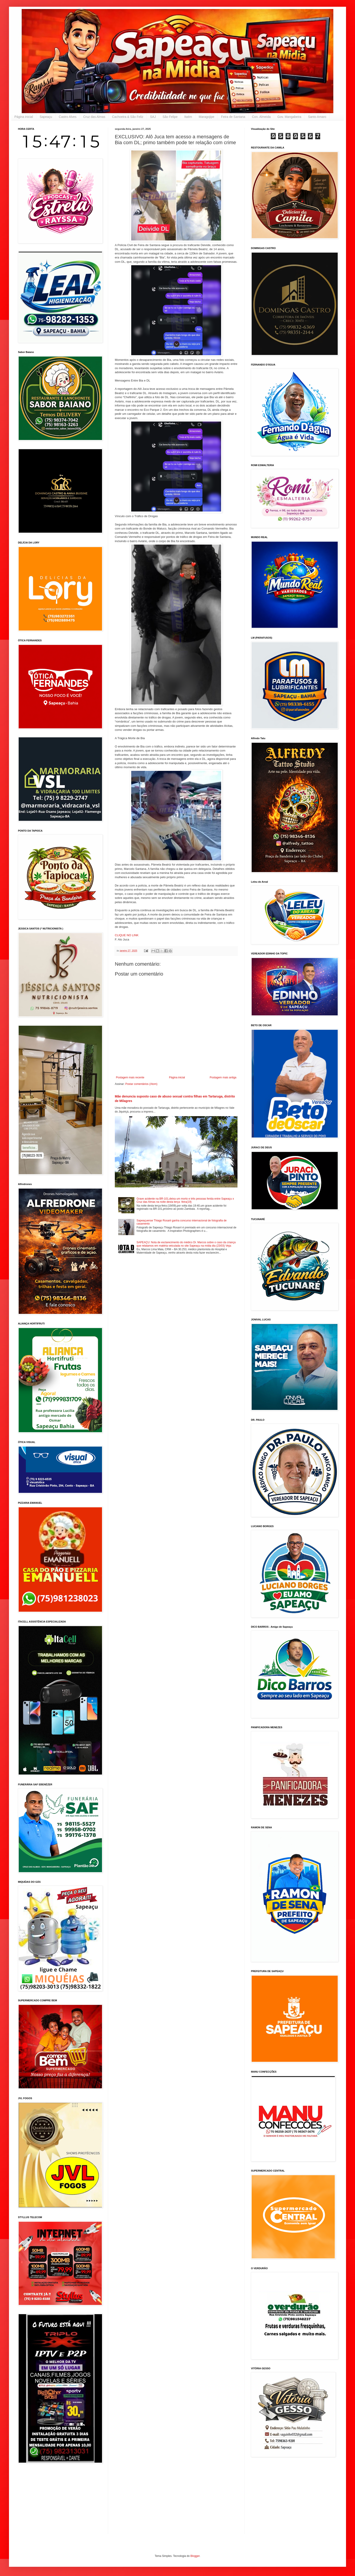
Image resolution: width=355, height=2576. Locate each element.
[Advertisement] (59, 2502)
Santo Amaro (317, 117)
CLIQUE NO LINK (127, 935)
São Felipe (170, 117)
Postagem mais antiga (223, 1077)
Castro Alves (68, 117)
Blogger (195, 2556)
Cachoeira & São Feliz (127, 117)
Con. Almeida (261, 117)
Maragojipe (206, 117)
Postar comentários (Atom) (141, 1084)
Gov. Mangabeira (289, 117)
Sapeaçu (46, 117)
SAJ (153, 117)
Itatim (188, 117)
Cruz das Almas (94, 117)
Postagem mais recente (130, 1077)
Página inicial (23, 117)
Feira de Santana (233, 117)
